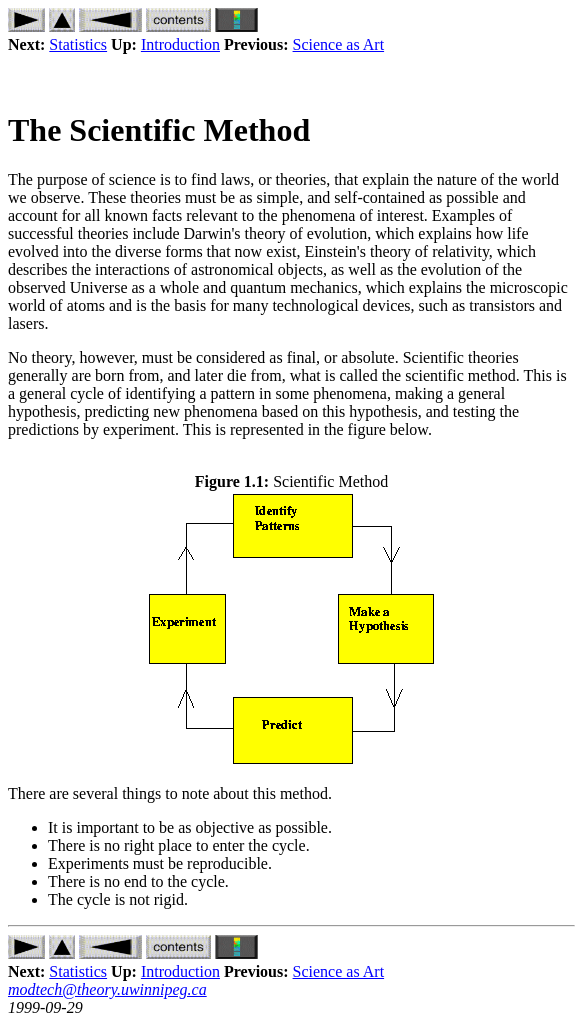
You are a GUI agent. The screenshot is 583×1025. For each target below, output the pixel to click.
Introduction (180, 44)
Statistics (78, 44)
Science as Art (339, 44)
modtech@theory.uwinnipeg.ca (107, 989)
